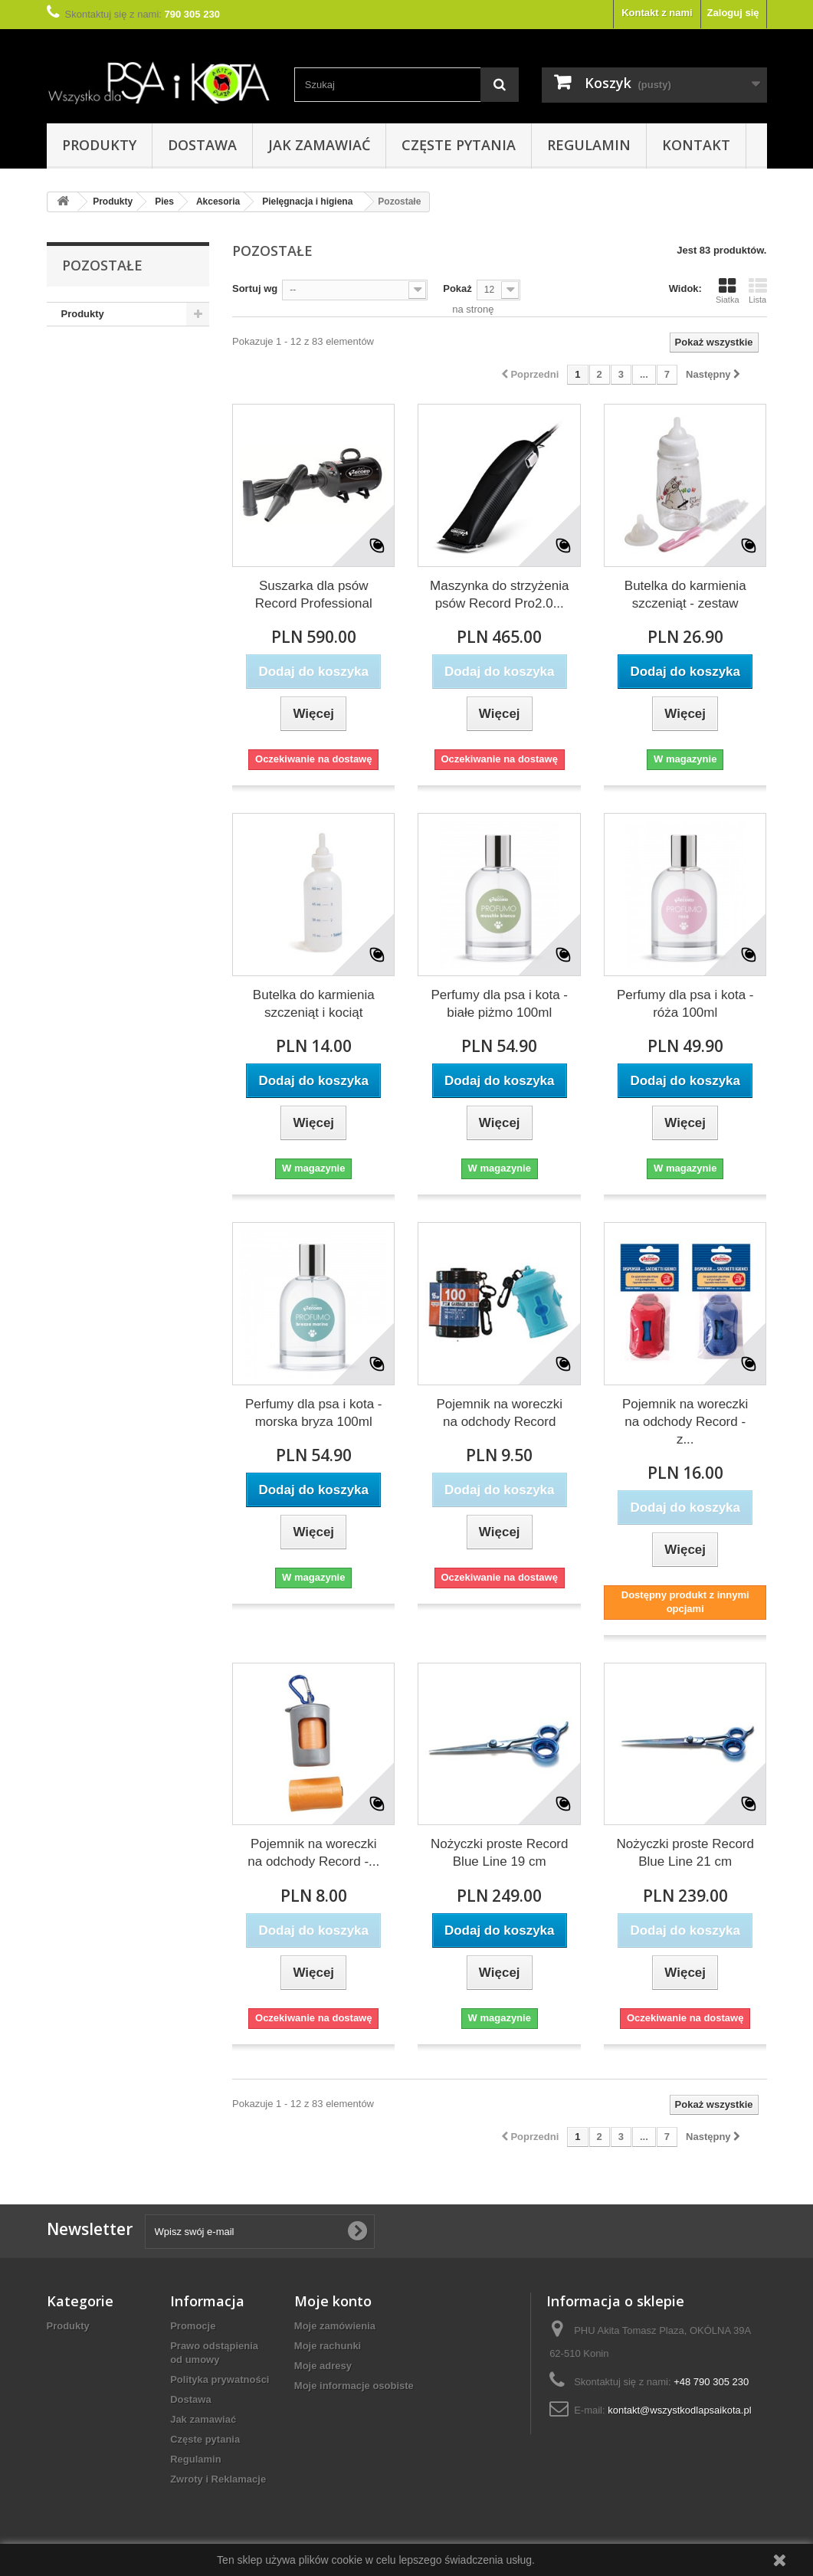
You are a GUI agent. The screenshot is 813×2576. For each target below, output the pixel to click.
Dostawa (202, 145)
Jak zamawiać (319, 145)
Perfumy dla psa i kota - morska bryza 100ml (313, 1413)
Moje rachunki (327, 2346)
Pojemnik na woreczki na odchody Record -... (313, 1853)
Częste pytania (459, 145)
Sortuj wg (254, 288)
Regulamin (589, 145)
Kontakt (696, 145)
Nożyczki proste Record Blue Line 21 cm (685, 1853)
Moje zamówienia (334, 2326)
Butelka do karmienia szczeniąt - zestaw (685, 594)
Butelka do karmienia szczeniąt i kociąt (314, 1004)
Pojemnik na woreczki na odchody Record (499, 1413)
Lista (758, 290)
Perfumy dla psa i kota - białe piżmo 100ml (499, 1004)
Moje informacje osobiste (354, 2385)
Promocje (192, 2326)
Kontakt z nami (656, 12)
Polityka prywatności (219, 2379)
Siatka (727, 290)
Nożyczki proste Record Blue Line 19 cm (500, 1853)
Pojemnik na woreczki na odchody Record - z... (685, 1422)
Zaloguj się (733, 12)
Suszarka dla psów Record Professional (313, 594)
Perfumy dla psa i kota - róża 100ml (685, 1004)
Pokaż (457, 288)
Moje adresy (323, 2365)
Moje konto (333, 2301)
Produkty (99, 145)
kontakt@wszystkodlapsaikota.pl (679, 2410)
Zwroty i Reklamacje (218, 2479)
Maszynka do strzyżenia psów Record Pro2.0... (499, 594)
